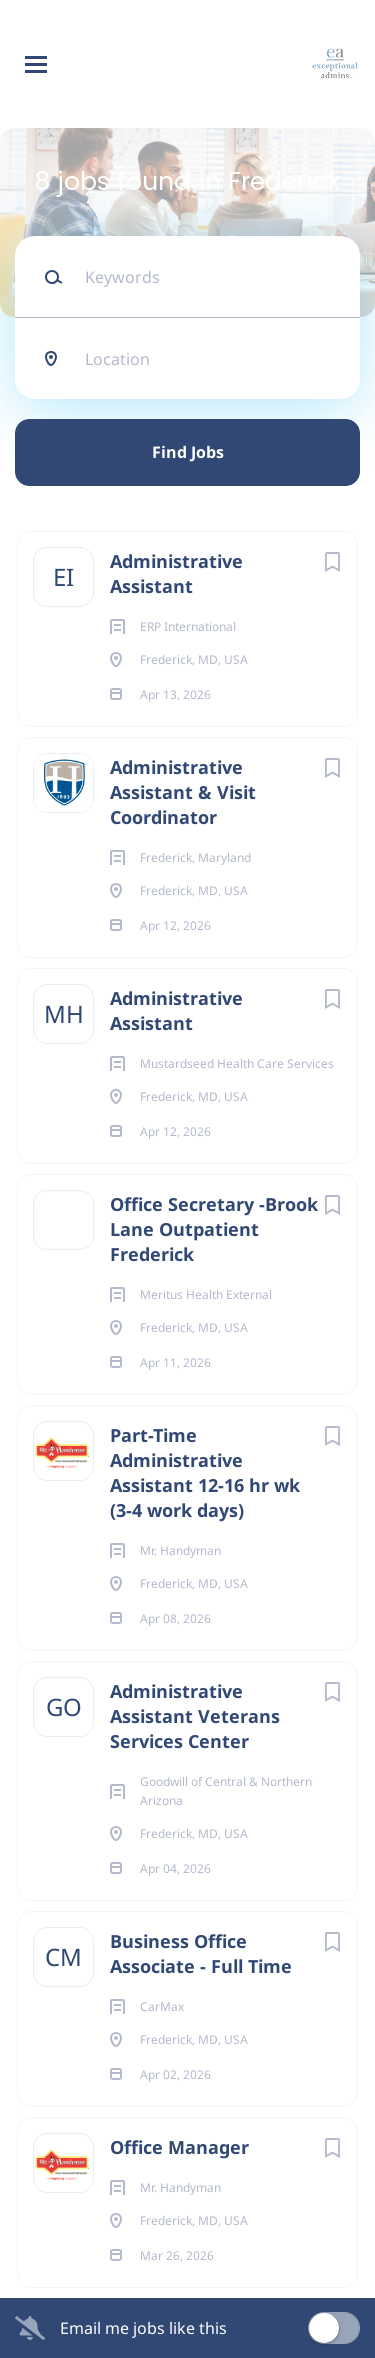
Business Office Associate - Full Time (201, 1953)
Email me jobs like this (143, 2328)
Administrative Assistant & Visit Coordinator (183, 792)
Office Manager (179, 2147)
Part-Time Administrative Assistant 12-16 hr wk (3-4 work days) (205, 1472)
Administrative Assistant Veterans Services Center (195, 1716)
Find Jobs (188, 452)
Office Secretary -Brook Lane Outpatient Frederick (214, 1229)
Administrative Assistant (176, 573)
